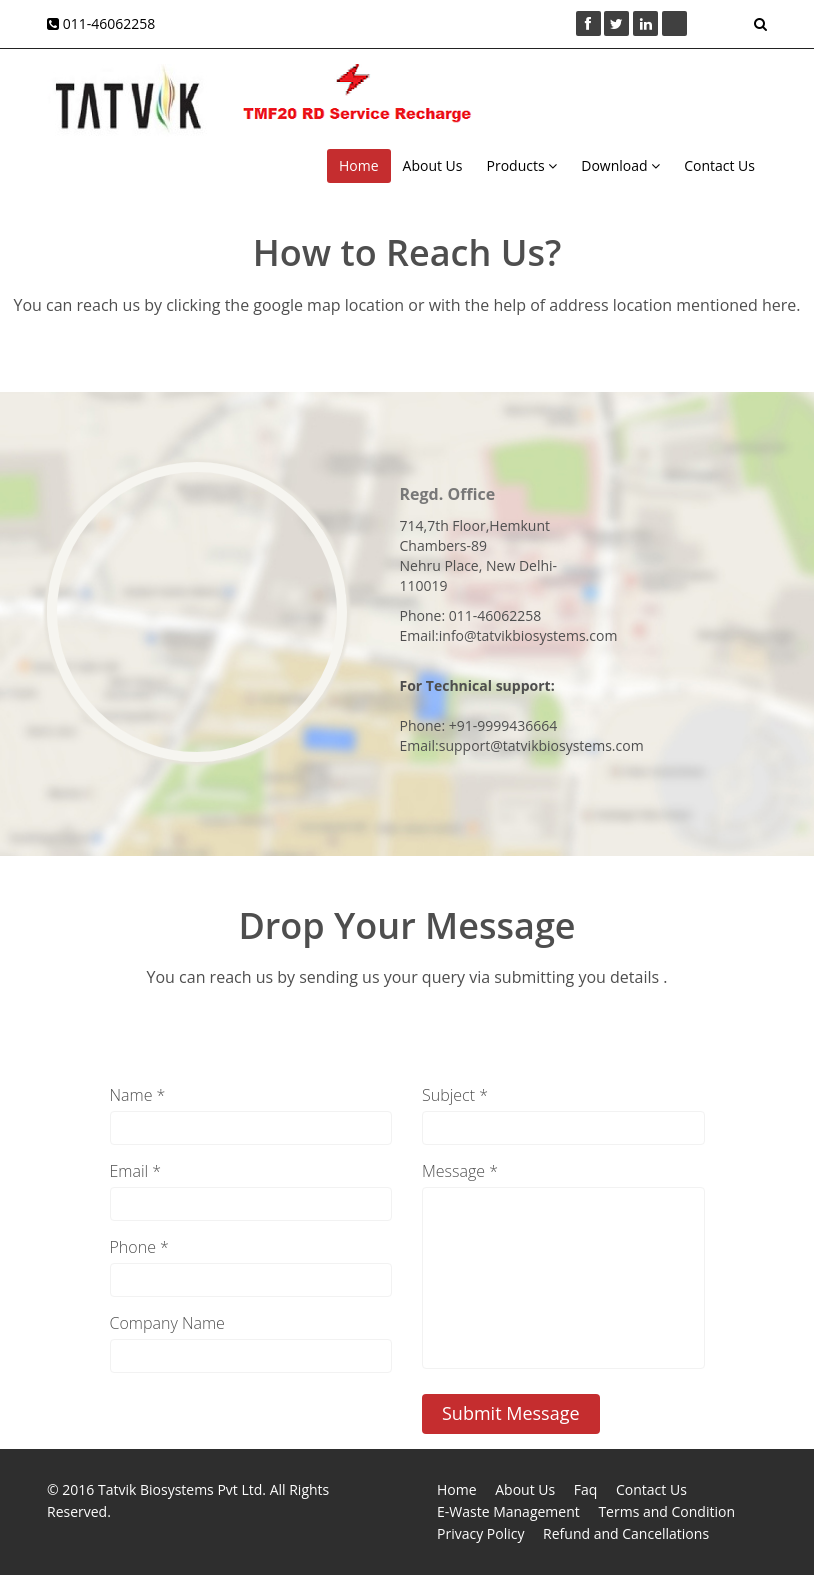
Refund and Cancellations (626, 1533)
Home (359, 165)
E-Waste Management (508, 1511)
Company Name (167, 1323)
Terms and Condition (666, 1511)
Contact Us (719, 165)
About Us (433, 165)
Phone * (139, 1247)
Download (620, 165)
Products (522, 165)
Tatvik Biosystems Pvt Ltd (180, 1489)
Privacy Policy (480, 1533)
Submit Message (511, 1413)
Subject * (455, 1095)
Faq (586, 1489)
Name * (138, 1095)
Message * (460, 1171)
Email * (136, 1171)
